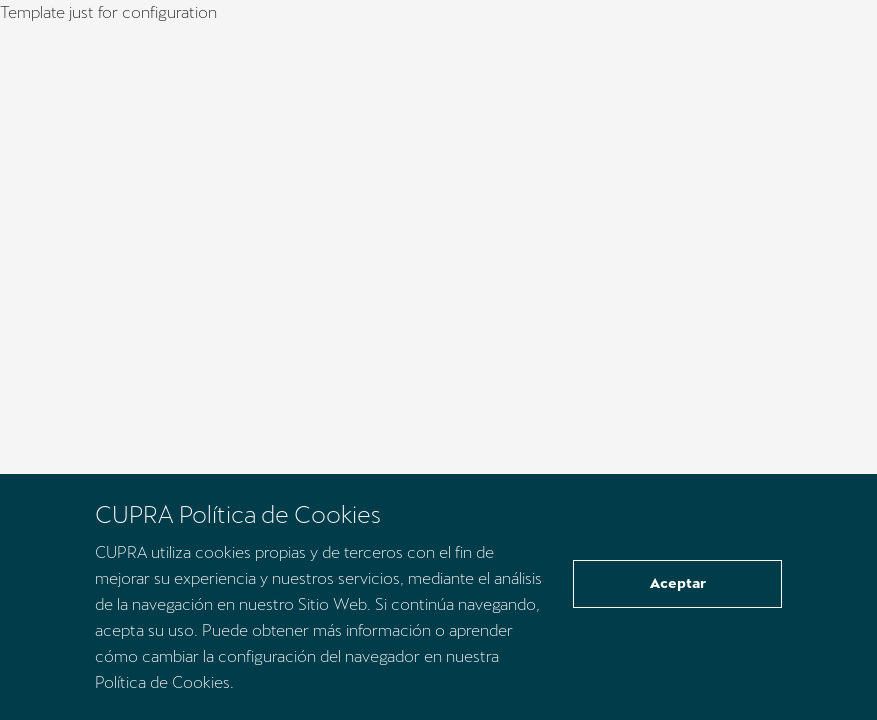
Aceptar (678, 583)
